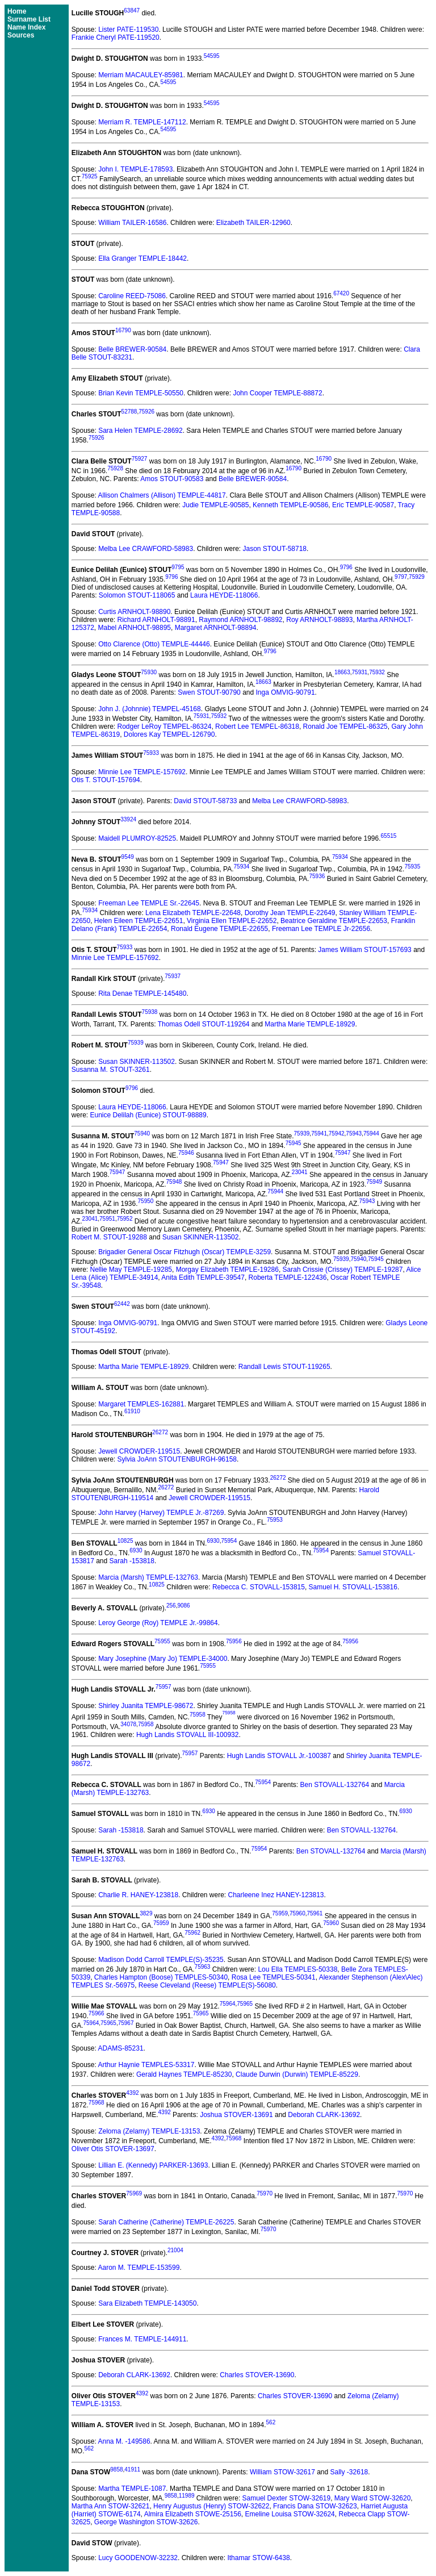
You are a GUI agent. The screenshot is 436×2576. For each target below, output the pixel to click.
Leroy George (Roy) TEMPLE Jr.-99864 (158, 1623)
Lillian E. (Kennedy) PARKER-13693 (153, 2165)
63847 (132, 10)
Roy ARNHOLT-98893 (319, 620)
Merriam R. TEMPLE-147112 (142, 122)
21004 (175, 2250)
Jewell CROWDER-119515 (139, 1451)
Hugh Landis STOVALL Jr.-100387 (279, 1756)
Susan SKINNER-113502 (136, 1062)
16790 (123, 330)
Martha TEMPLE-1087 (132, 2489)
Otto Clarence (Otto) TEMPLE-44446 (154, 644)
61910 (132, 1411)
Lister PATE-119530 (128, 30)
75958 (198, 1714)
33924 (128, 819)
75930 (149, 672)
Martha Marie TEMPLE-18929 (310, 1024)
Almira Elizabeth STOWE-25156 (192, 2514)
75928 (115, 468)
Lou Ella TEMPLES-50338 (297, 1969)
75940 (142, 1133)
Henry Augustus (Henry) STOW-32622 (211, 2506)
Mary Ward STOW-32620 (372, 2498)
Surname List (29, 19)
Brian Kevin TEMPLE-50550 (140, 393)
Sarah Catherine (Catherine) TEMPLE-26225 (166, 2222)
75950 (146, 1201)
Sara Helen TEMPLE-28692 (140, 431)
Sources (20, 35)
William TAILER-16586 (132, 223)
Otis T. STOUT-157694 (106, 780)
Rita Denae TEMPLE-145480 (142, 993)
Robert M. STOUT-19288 (109, 1237)
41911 (132, 2469)
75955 (162, 1641)
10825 (125, 1541)
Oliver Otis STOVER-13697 (113, 2149)
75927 (140, 459)
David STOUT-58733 (205, 801)
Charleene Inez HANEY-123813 (276, 1895)
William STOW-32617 (282, 2472)
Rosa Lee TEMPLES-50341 (274, 1977)
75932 (377, 672)
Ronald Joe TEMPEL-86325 (345, 726)
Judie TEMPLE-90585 (215, 505)
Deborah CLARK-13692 (324, 2115)
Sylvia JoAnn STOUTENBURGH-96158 (177, 1459)
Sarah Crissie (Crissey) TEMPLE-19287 (343, 1270)
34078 (128, 1724)
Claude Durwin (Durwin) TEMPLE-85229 (297, 2074)
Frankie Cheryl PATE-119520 (116, 37)
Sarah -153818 (132, 1561)
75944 (371, 1133)
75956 (234, 1641)
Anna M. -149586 (124, 2441)
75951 (107, 1219)
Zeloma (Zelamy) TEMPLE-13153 (149, 2131)
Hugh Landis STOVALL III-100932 (187, 1735)
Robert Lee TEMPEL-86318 (257, 726)
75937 (173, 976)
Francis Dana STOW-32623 (315, 2506)
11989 (187, 2496)
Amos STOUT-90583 (171, 479)
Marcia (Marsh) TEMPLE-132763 (148, 1577)
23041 (300, 1172)
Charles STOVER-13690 (257, 2375)
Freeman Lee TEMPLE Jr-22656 (321, 929)
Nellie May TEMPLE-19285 (131, 1270)
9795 (177, 567)
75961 (314, 1913)
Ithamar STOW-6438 (258, 2558)
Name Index (26, 27)
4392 (132, 2093)
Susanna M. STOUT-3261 (111, 1070)
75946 (186, 1153)
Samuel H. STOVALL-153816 (353, 1587)
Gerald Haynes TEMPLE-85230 (184, 2074)
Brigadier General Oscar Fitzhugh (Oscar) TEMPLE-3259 (184, 1252)
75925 (90, 176)
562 (271, 2422)
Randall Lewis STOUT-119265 (284, 1367)
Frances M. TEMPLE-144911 (142, 2339)
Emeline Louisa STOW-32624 (289, 2514)
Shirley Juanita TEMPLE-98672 (145, 1706)
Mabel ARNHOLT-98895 (134, 628)
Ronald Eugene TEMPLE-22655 (219, 929)
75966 (96, 2013)
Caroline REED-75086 (132, 296)
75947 (343, 1153)
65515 (389, 836)
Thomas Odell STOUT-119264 (204, 1024)
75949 (374, 1182)
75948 (174, 1182)
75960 (297, 1913)
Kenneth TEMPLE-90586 (290, 505)
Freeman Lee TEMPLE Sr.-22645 (148, 903)
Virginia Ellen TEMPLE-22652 (231, 921)
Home (16, 11)
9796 (346, 567)
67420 (341, 293)
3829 (146, 1913)
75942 (337, 1133)
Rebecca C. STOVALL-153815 (258, 1587)
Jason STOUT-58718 (275, 549)
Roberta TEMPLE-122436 (288, 1277)
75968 (96, 2102)
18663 (342, 672)
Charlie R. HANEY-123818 (138, 1895)
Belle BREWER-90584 (132, 349)
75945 (293, 1143)
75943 (354, 1133)
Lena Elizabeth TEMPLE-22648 (193, 913)
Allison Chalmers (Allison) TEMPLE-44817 (162, 495)
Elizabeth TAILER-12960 (253, 223)
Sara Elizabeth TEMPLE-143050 (147, 2303)
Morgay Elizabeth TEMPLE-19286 (227, 1270)
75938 (150, 1012)
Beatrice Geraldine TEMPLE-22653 (333, 921)
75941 (319, 1133)
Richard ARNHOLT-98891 (156, 620)
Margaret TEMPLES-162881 (141, 1404)
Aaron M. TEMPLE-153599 (139, 2268)
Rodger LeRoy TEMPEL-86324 (165, 726)
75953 (275, 1520)
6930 (213, 1541)
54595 (212, 56)
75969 (134, 2193)
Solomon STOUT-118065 (137, 595)
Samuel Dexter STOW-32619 (286, 2498)
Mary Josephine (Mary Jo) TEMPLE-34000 (162, 1659)
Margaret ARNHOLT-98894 (216, 628)
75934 (340, 857)
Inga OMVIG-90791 (285, 692)
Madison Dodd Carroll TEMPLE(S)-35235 (161, 1960)
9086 (183, 1605)
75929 (417, 577)
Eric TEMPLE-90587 (363, 505)
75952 (125, 1219)
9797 (401, 577)
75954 (229, 1541)
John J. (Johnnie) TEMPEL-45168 (149, 709)
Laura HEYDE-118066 (224, 595)
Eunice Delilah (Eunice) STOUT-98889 (148, 1115)
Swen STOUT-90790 (209, 692)
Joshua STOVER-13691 (236, 2115)
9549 (127, 857)
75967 (126, 2023)
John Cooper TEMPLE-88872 (277, 393)
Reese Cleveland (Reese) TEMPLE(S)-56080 (207, 1985)
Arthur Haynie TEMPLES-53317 (146, 2065)
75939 (136, 1042)
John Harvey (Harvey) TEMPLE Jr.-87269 (161, 1513)
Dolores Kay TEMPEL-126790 (169, 734)
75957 (163, 1687)
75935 (412, 866)
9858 (116, 2469)
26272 (160, 1432)
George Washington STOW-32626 (146, 2522)
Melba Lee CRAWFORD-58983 (145, 549)
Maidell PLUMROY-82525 (137, 838)
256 (171, 1605)
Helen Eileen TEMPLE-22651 (138, 921)
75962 (192, 1933)
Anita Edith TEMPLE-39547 (203, 1277)
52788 (129, 411)
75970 (264, 2193)
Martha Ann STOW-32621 (111, 2506)
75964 (228, 2004)
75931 (360, 672)
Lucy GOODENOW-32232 (138, 2558)
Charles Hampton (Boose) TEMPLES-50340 (161, 1977)
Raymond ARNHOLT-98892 (240, 620)
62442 (122, 1304)
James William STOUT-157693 (365, 950)
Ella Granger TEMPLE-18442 (142, 258)
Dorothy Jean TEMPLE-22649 (290, 913)
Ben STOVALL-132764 (334, 1785)
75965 (245, 2004)
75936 (317, 876)
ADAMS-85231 (121, 2048)
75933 (151, 753)
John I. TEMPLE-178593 (135, 169)
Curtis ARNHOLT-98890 (134, 612)
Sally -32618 (349, 2472)
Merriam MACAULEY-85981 (140, 75)
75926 (146, 411)
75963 (203, 1967)
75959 (280, 1913)
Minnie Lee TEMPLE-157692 (142, 772)
